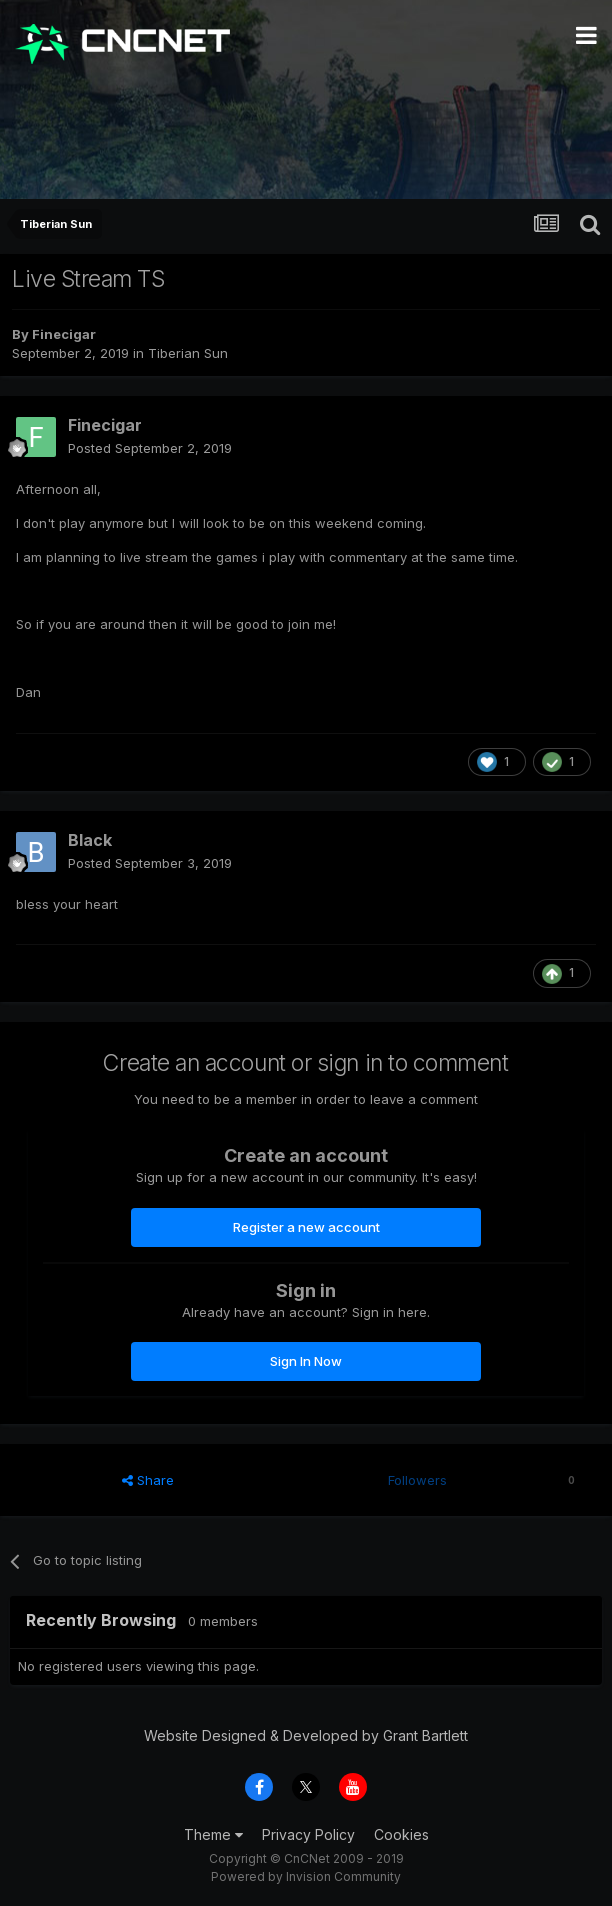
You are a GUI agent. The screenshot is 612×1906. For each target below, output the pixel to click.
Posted (150, 448)
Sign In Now (306, 1361)
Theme (213, 1834)
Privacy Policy (308, 1834)
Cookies (401, 1834)
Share (148, 1480)
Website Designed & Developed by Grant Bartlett (306, 1735)
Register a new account (306, 1227)
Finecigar (64, 334)
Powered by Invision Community (306, 1876)
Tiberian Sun (188, 353)
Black (90, 840)
